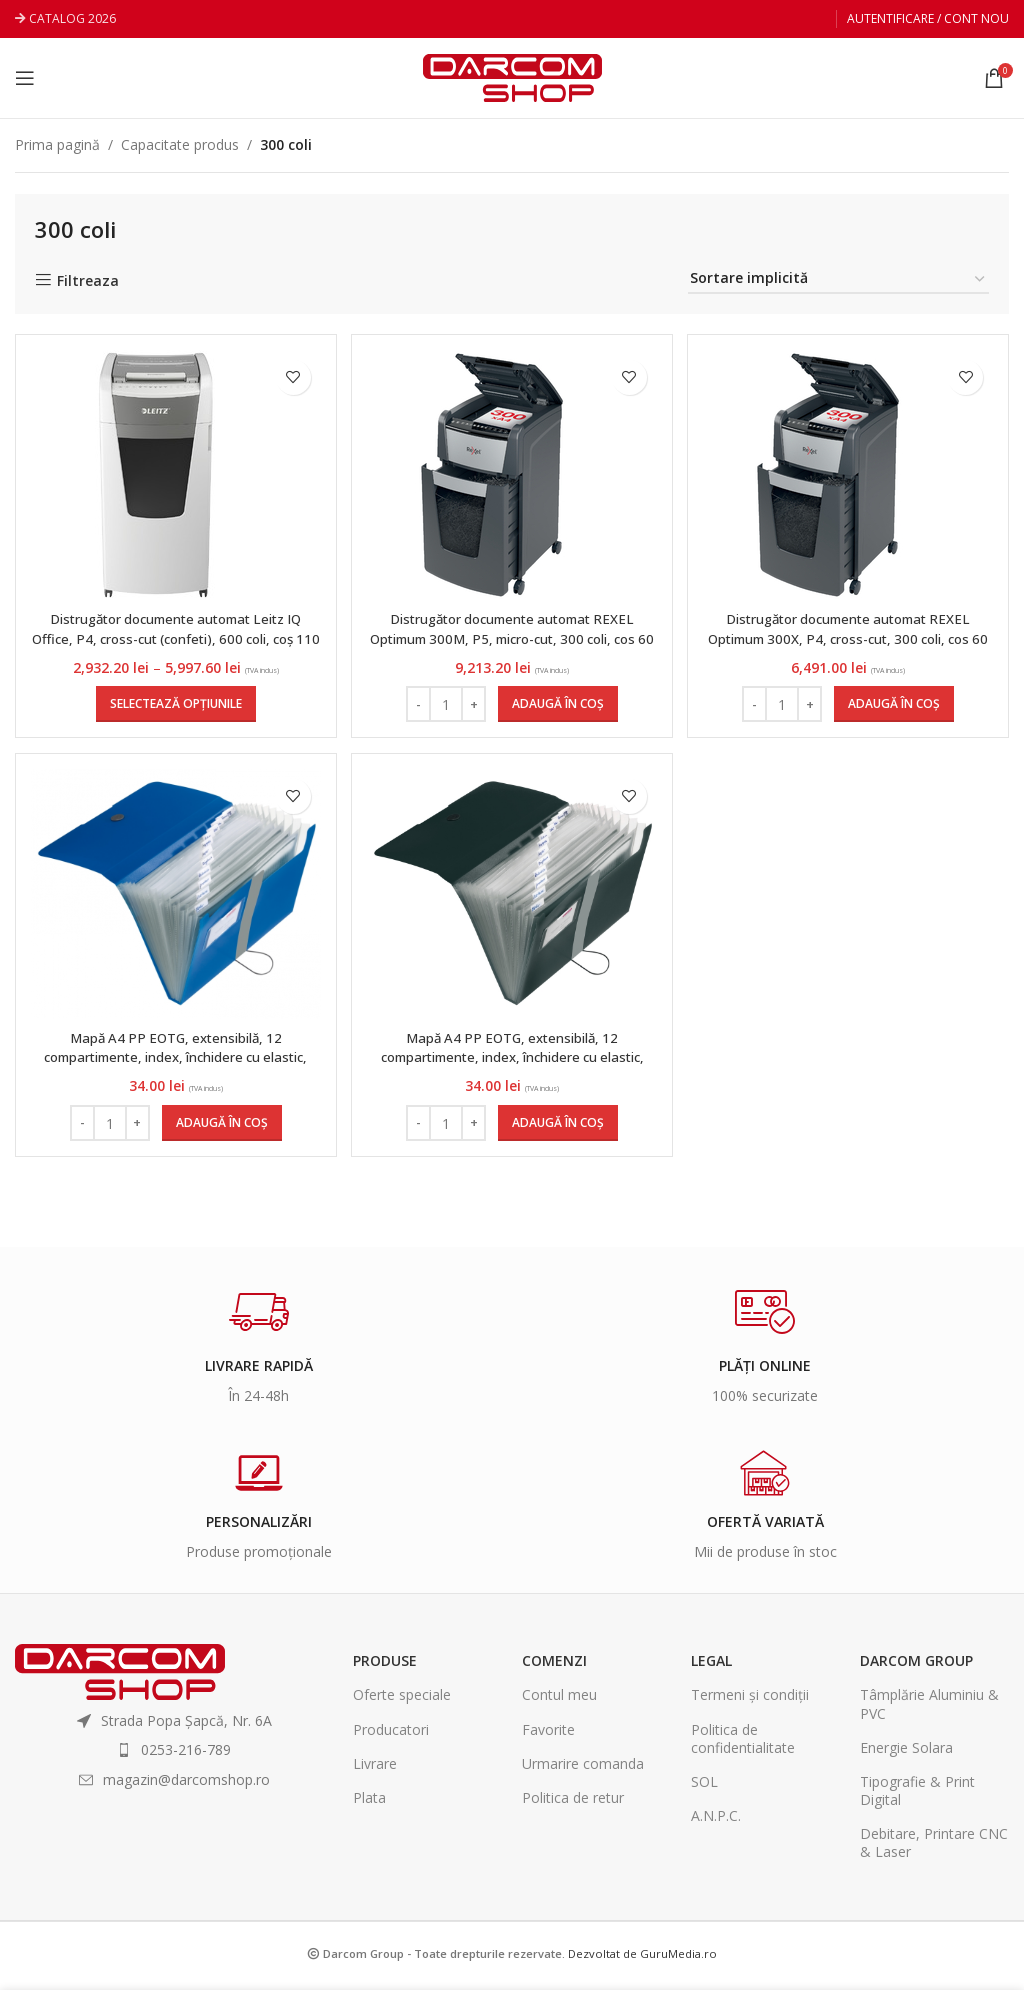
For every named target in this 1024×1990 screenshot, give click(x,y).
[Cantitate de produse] (446, 704)
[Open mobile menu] (25, 78)
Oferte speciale (402, 1700)
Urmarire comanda (583, 1768)
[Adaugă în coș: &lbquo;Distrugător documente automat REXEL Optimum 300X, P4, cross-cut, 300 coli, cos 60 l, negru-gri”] (896, 704)
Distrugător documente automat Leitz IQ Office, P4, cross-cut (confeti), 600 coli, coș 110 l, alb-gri (174, 638)
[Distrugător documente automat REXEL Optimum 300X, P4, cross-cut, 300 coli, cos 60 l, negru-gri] (832, 475)
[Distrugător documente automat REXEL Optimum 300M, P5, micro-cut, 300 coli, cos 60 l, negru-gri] (494, 475)
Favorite (548, 1734)
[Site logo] (512, 76)
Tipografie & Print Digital (917, 1796)
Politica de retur (573, 1803)
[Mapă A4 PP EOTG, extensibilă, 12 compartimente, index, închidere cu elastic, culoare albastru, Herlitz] (174, 899)
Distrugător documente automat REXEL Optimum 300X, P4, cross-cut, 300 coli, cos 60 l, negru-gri (850, 638)
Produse (385, 1666)
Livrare (375, 1768)
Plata (369, 1803)
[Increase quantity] (473, 704)
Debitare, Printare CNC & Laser (934, 1848)
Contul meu (559, 1700)
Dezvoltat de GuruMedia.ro (642, 1958)
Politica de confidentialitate (743, 1743)
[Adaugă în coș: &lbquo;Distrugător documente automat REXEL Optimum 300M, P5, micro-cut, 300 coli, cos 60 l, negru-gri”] (558, 704)
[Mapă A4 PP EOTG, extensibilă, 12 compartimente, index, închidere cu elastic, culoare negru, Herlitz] (512, 899)
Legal (711, 1666)
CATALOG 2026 (72, 18)
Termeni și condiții (750, 1700)
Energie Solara (906, 1752)
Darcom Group (916, 1666)
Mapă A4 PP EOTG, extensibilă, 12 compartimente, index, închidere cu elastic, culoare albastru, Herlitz (174, 1063)
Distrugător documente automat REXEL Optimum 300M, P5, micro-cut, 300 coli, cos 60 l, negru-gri (512, 638)
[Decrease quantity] (418, 704)
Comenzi (554, 1666)
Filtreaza (88, 280)
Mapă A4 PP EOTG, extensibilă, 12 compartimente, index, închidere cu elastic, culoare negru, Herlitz (512, 1063)
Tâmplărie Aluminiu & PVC (929, 1709)
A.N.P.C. (716, 1821)
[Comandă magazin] (838, 279)
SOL (704, 1787)
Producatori (391, 1734)
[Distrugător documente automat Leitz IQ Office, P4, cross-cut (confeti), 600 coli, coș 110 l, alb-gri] (156, 475)
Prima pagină (57, 144)
